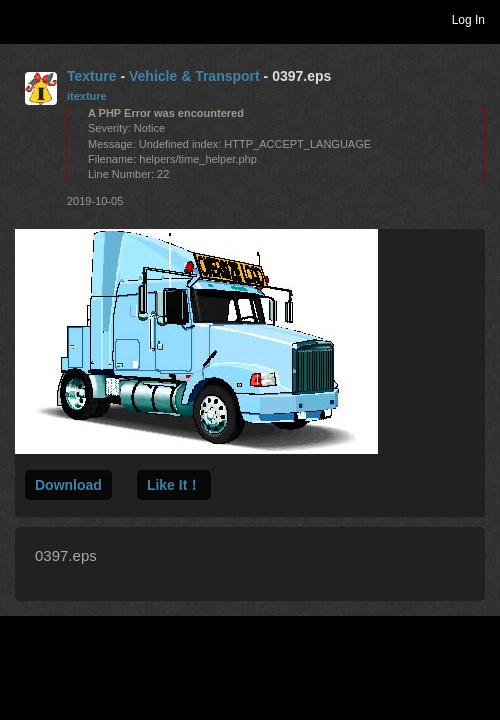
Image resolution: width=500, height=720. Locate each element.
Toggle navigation (24, 19)
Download (68, 485)
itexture (87, 96)
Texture (92, 76)
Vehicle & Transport (194, 76)
